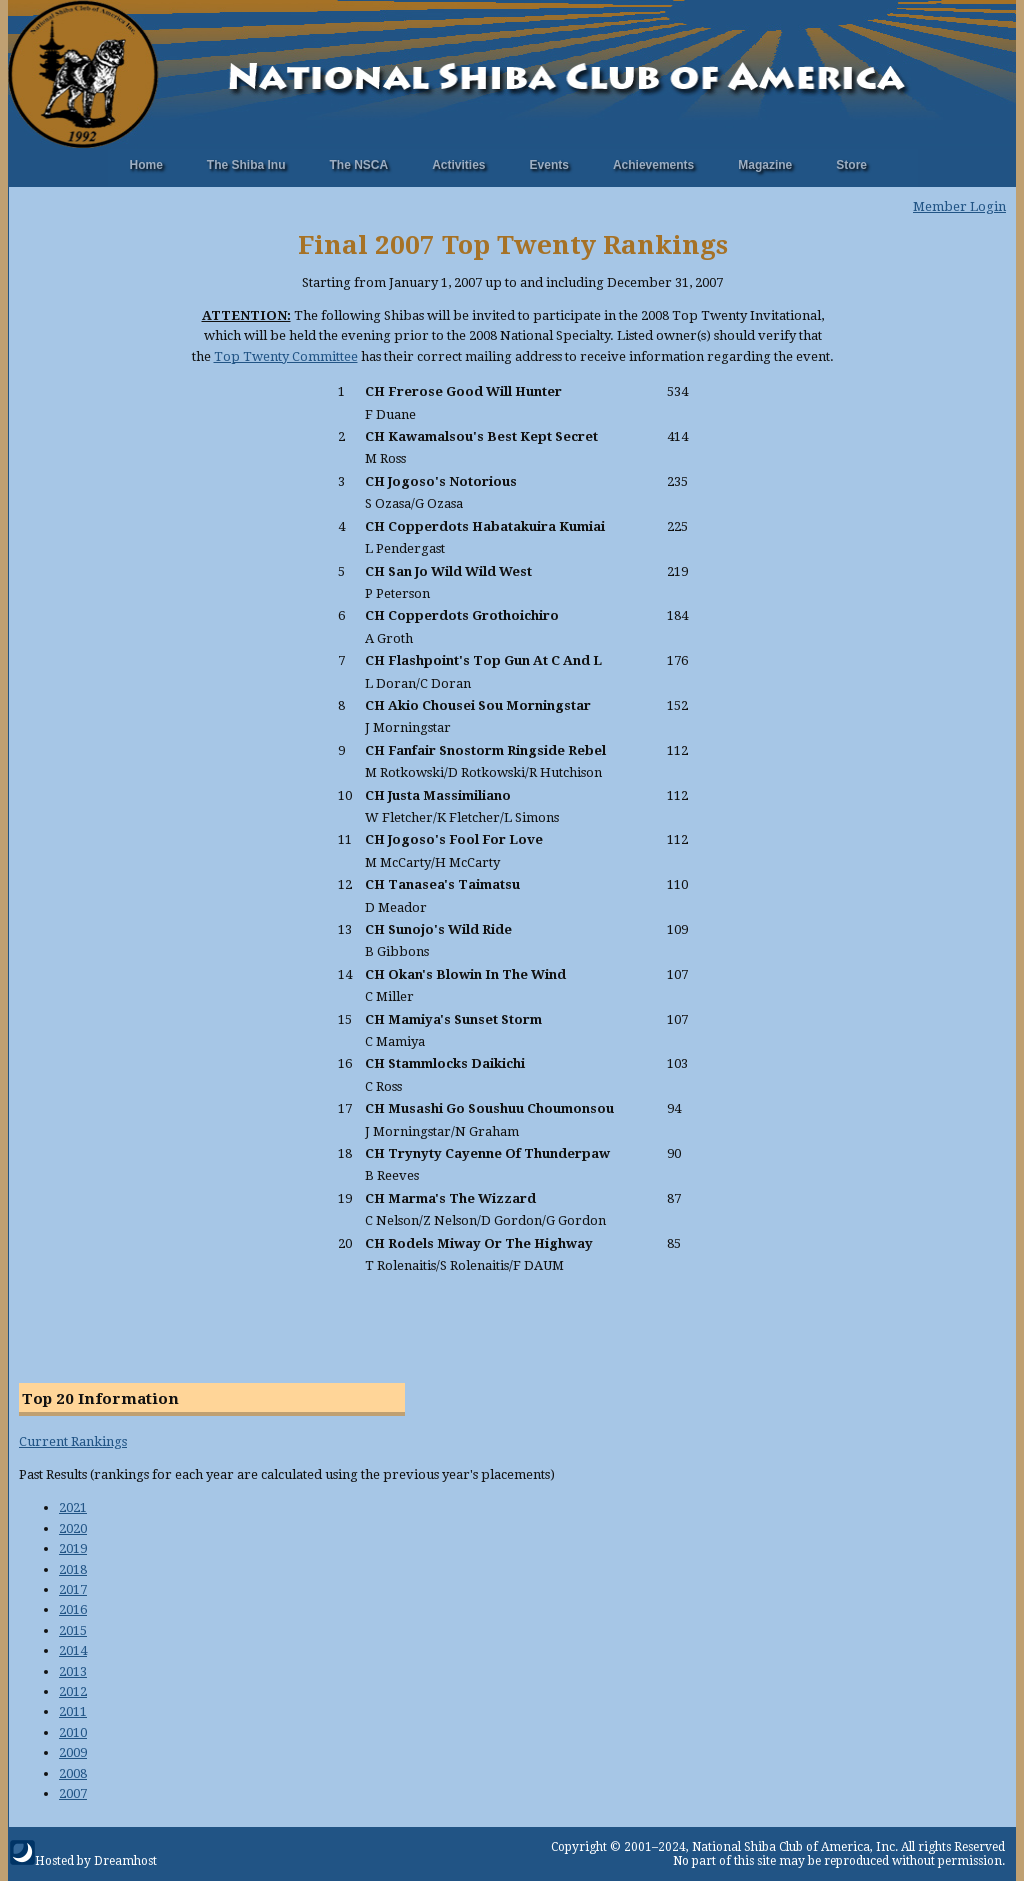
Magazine (765, 165)
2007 (73, 1793)
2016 (73, 1609)
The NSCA (359, 165)
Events (549, 165)
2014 (73, 1650)
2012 (73, 1691)
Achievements (653, 165)
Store (851, 165)
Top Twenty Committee (286, 356)
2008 (73, 1773)
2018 (73, 1569)
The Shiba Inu (246, 165)
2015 (73, 1630)
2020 (73, 1528)
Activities (458, 165)
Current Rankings (73, 1441)
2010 (73, 1732)
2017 (73, 1589)
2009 (73, 1752)
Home (146, 165)
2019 (73, 1548)
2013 (73, 1671)
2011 (73, 1711)
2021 (73, 1507)
